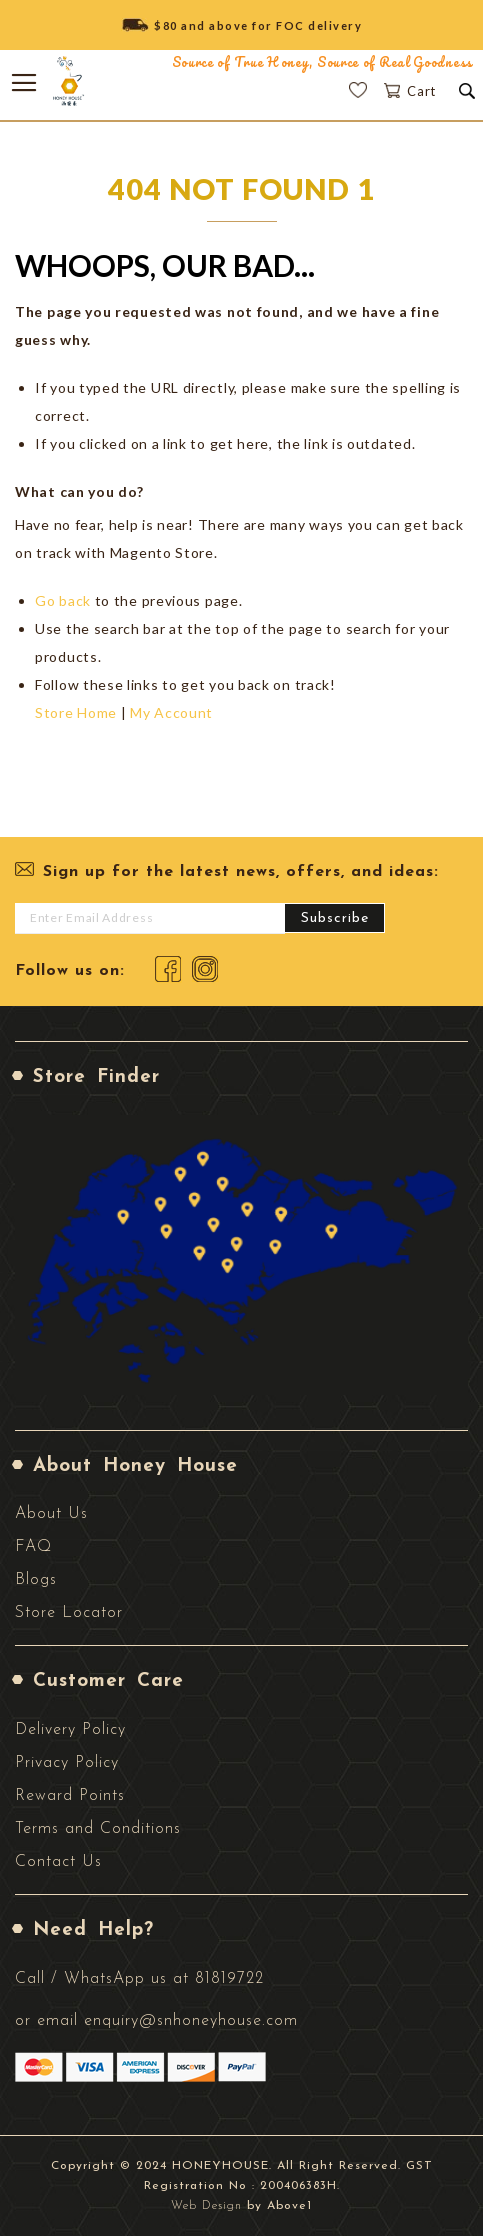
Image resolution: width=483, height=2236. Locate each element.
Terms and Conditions (98, 1829)
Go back (63, 600)
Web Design (206, 2206)
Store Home (76, 712)
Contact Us (58, 1862)
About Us (51, 1514)
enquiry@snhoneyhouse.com (191, 2021)
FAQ (33, 1547)
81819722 (229, 1979)
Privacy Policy (67, 1763)
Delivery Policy (70, 1730)
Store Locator (69, 1613)
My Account (171, 712)
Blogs (36, 1580)
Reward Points (70, 1796)
